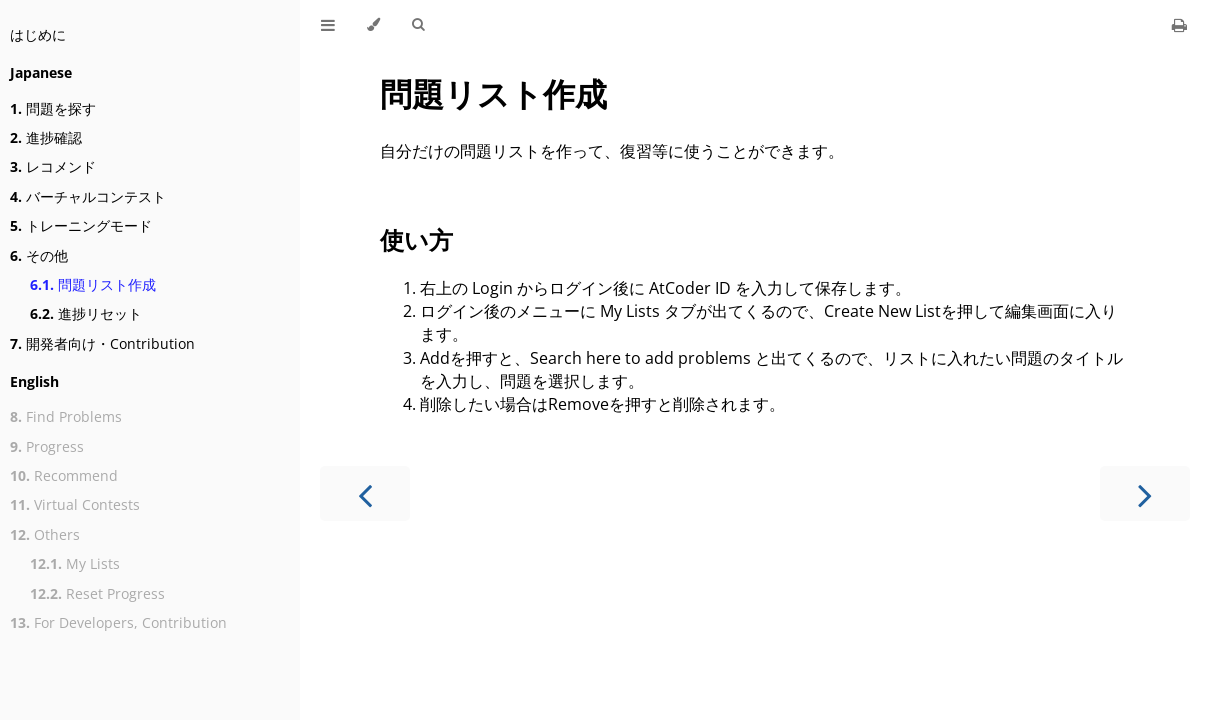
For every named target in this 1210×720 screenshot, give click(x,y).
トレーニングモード (81, 225)
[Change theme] (373, 25)
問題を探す (53, 108)
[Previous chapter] (365, 493)
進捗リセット (86, 313)
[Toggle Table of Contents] (328, 25)
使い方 (416, 239)
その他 (39, 255)
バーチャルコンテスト (88, 196)
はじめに (38, 34)
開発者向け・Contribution (102, 343)
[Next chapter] (1145, 493)
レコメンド (53, 166)
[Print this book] (1179, 25)
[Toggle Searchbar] (418, 25)
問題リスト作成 (93, 284)
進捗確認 (46, 137)
